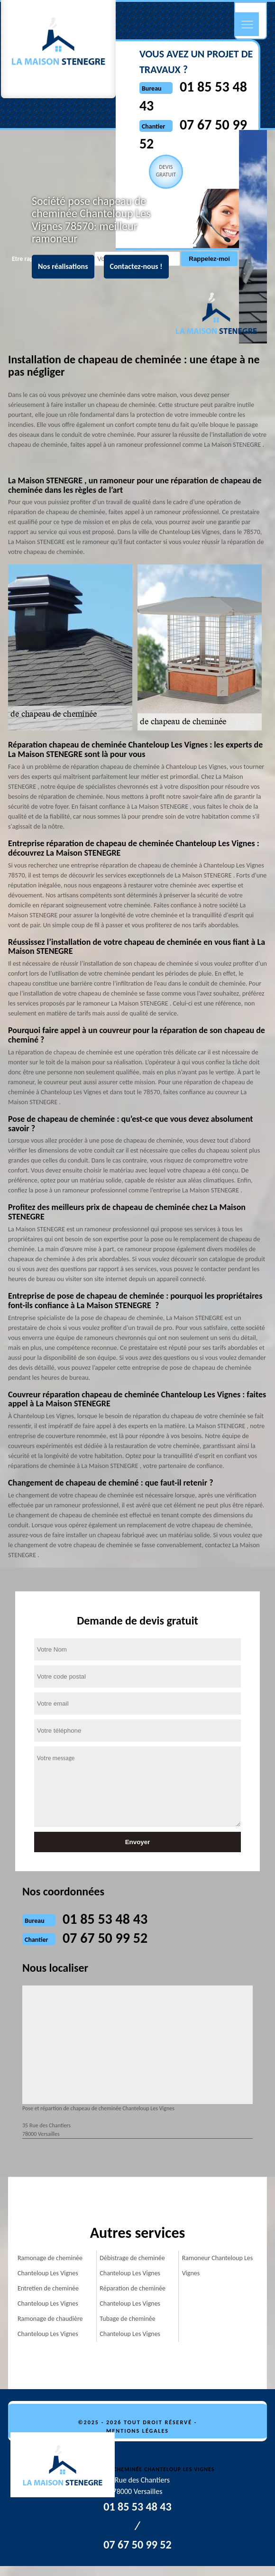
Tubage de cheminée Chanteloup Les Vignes (130, 2326)
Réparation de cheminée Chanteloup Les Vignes (132, 2296)
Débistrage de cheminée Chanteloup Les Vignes (132, 2265)
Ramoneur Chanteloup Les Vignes (217, 2265)
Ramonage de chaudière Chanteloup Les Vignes (50, 2326)
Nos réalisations (63, 266)
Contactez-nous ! (136, 266)
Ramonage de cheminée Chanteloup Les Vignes (50, 2265)
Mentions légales (137, 2431)
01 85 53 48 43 (105, 1919)
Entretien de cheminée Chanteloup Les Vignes (48, 2296)
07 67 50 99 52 (105, 1938)
